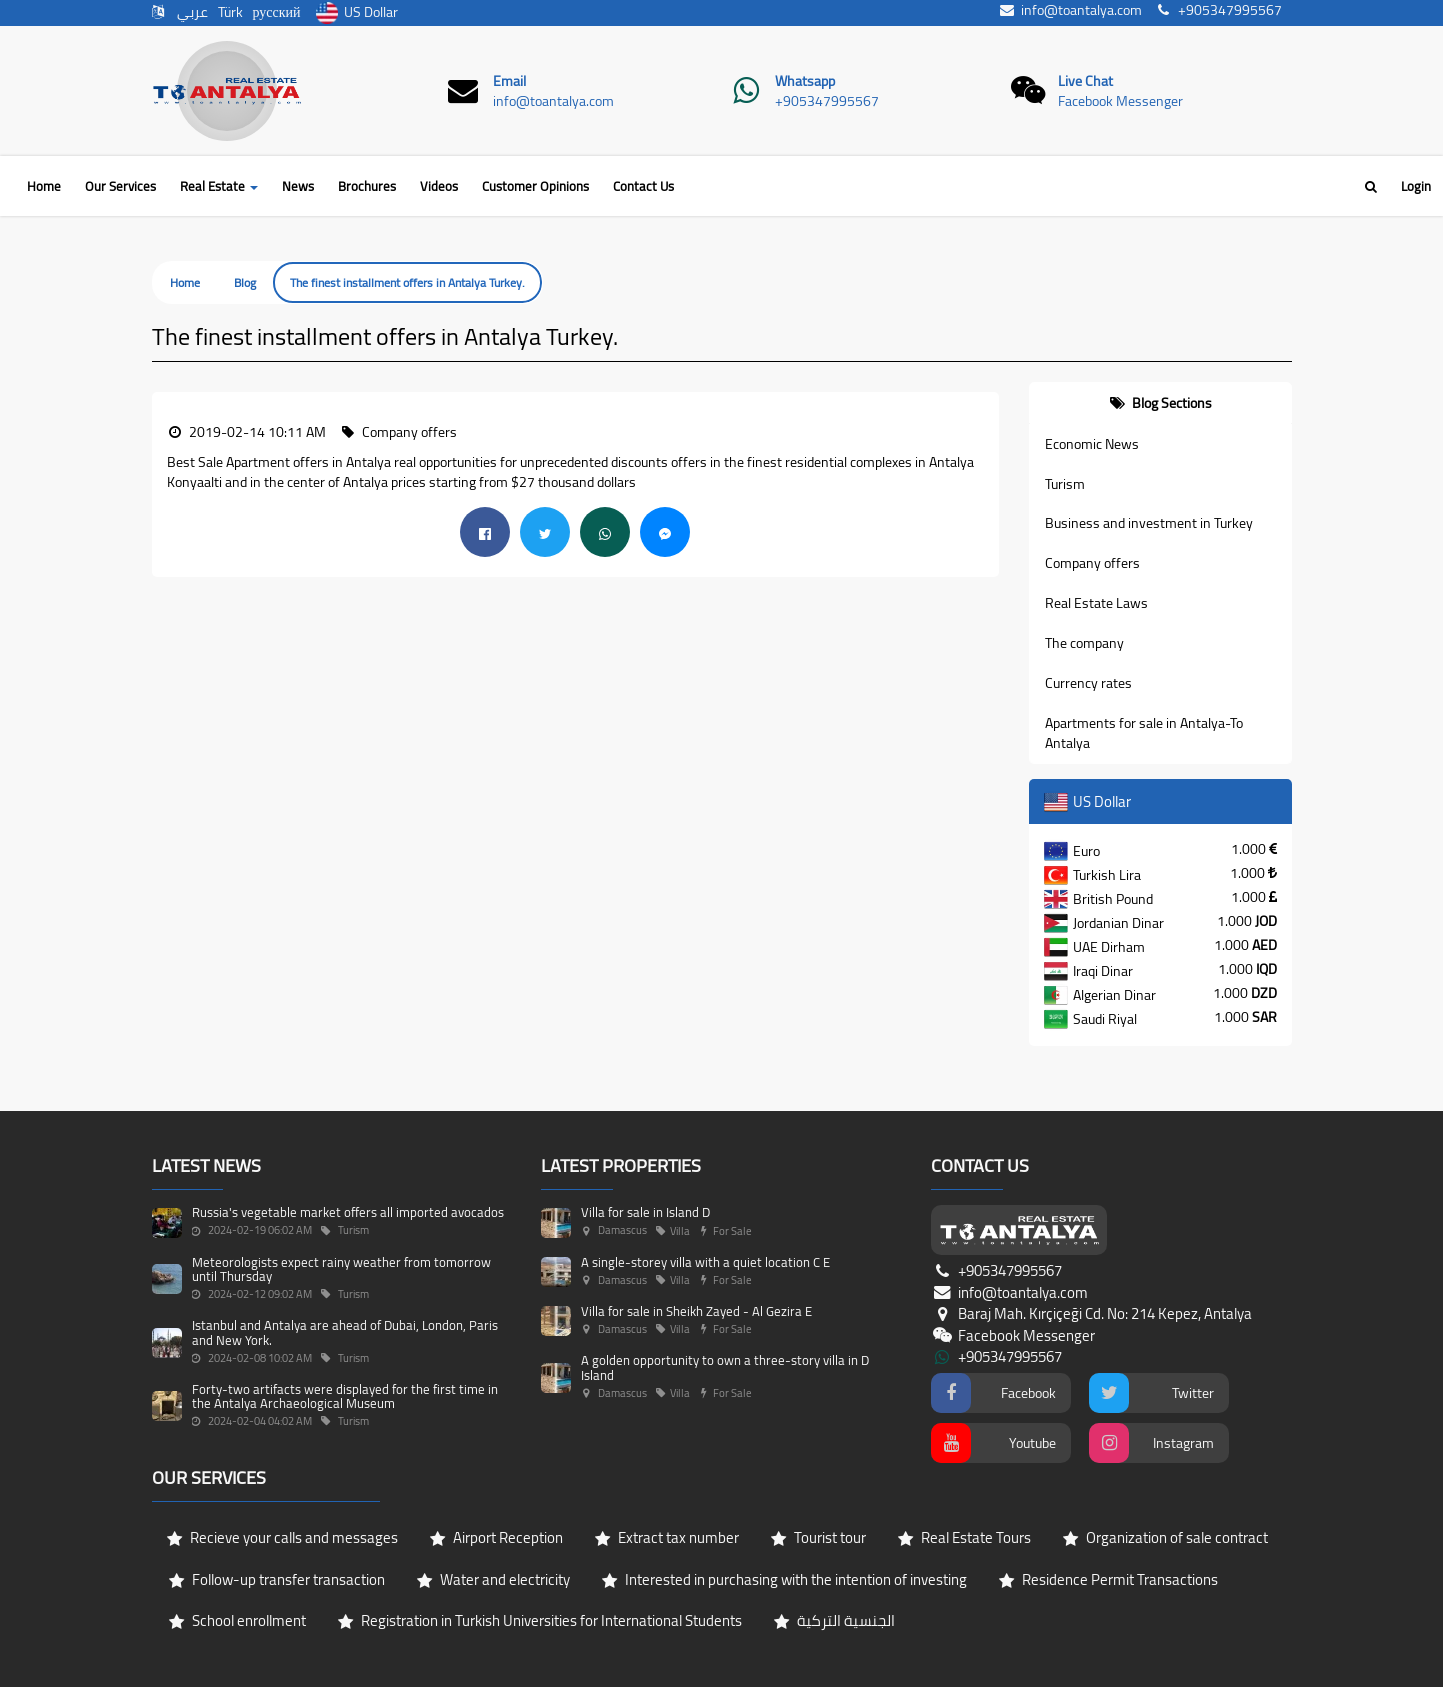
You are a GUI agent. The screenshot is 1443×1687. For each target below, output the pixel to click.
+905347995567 (827, 101)
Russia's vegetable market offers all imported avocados (348, 1212)
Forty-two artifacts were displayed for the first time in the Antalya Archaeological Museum (345, 1396)
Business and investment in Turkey (1149, 523)
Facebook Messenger (1120, 101)
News (298, 186)
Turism (1065, 484)
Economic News (1092, 444)
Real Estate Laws (1096, 603)
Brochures (367, 186)
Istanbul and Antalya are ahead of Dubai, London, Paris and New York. (345, 1332)
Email (509, 81)
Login (1416, 186)
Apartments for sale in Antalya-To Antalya (1144, 733)
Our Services (120, 186)
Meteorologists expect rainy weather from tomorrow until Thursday (341, 1269)
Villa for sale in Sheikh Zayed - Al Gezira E (696, 1311)
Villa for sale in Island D (645, 1212)
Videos (439, 186)
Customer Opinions (535, 186)
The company (1084, 643)
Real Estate (219, 186)
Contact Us (643, 186)
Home (44, 186)
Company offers (1092, 563)
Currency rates (1088, 683)
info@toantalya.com (553, 101)
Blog (245, 282)
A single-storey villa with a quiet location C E (705, 1262)
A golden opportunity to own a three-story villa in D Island (725, 1367)
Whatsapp (805, 81)
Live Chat (1085, 81)
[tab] (1160, 403)
